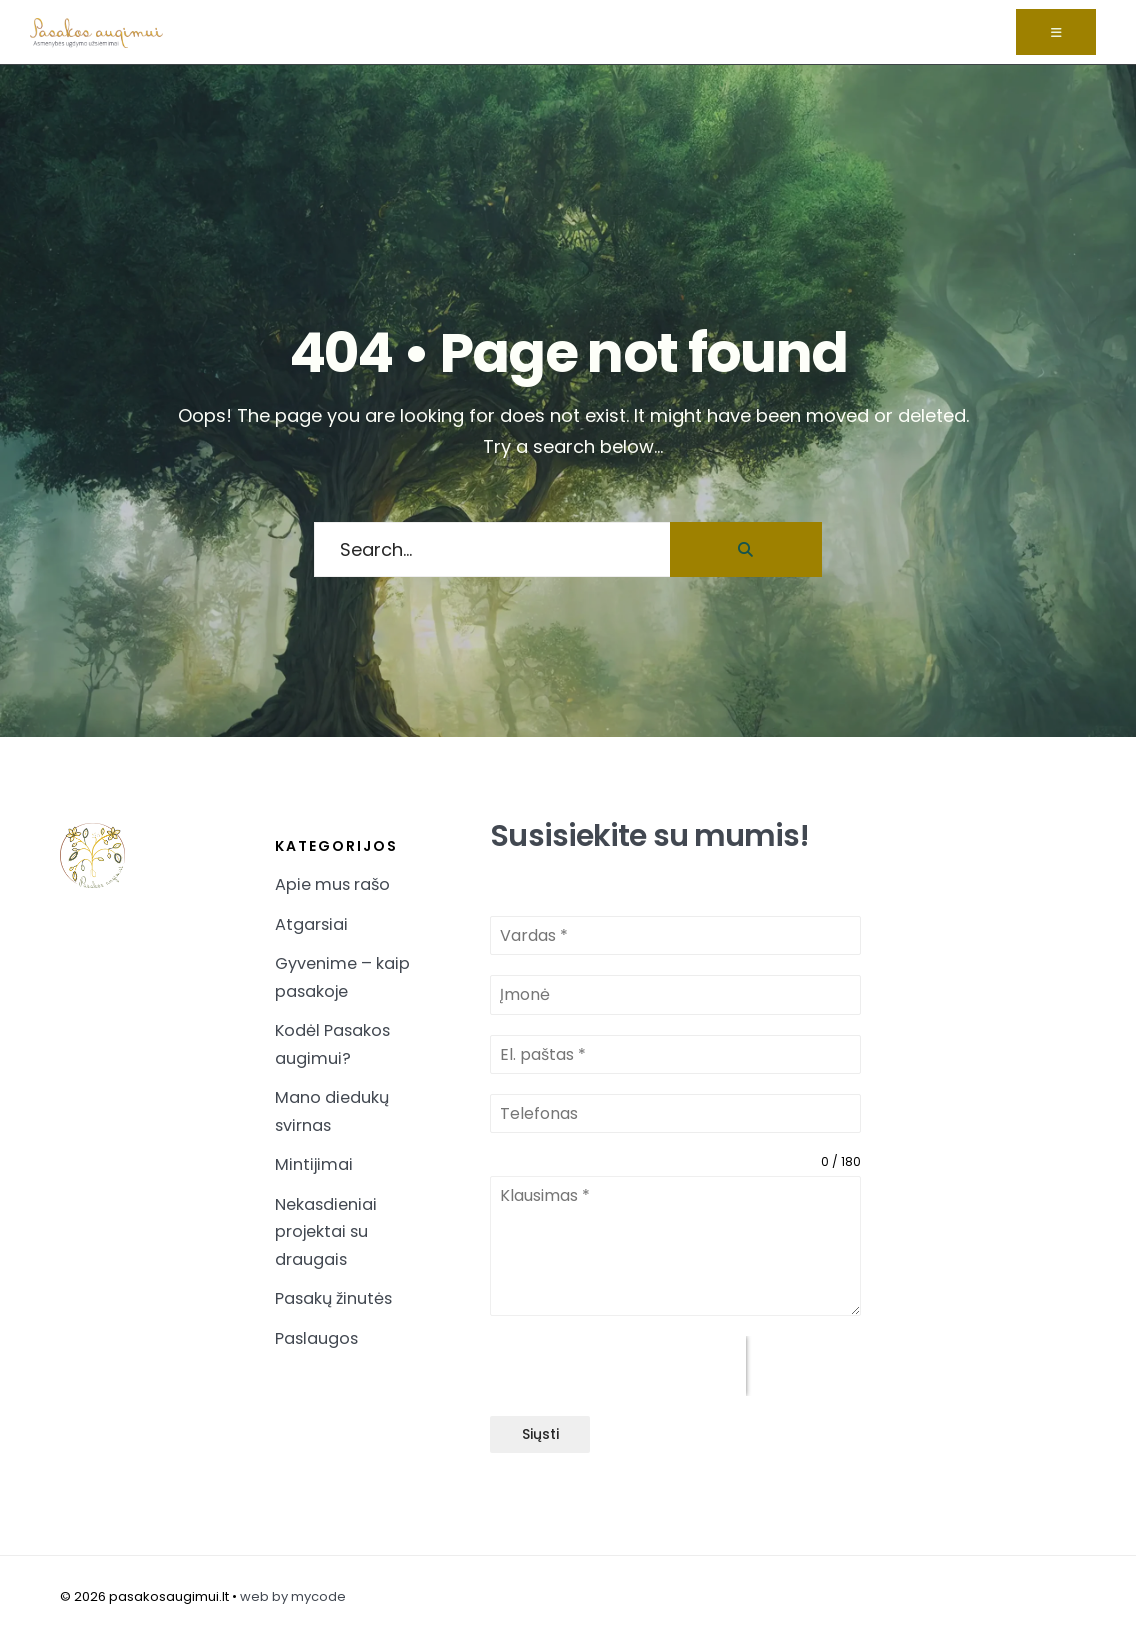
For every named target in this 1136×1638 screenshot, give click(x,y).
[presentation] (618, 1366)
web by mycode (293, 1596)
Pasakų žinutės (333, 1298)
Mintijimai (314, 1164)
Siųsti (540, 1434)
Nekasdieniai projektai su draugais (326, 1232)
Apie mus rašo (332, 884)
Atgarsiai (311, 924)
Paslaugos (316, 1338)
